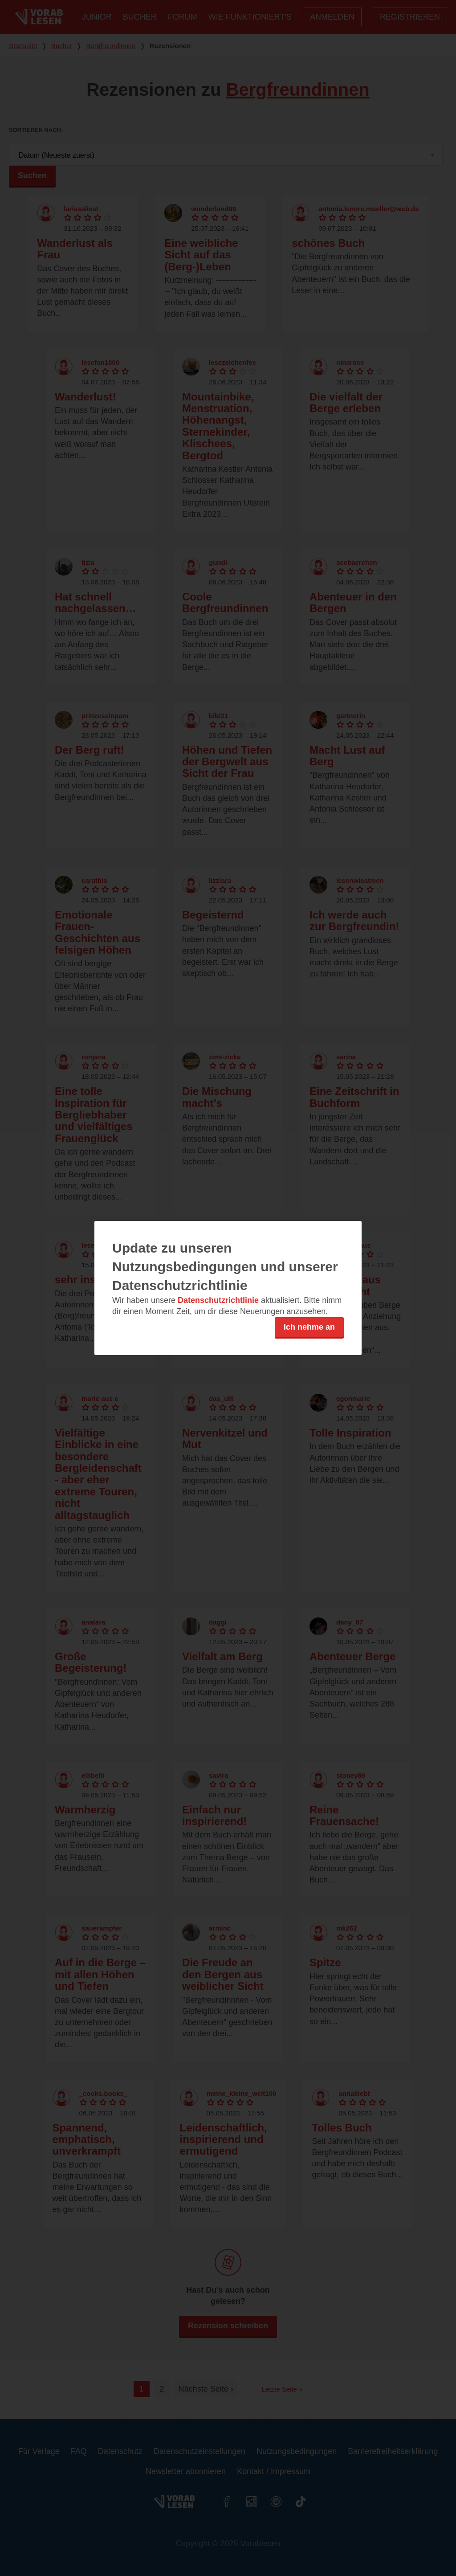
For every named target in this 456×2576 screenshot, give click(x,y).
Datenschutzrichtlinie (218, 1300)
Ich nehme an (309, 1327)
